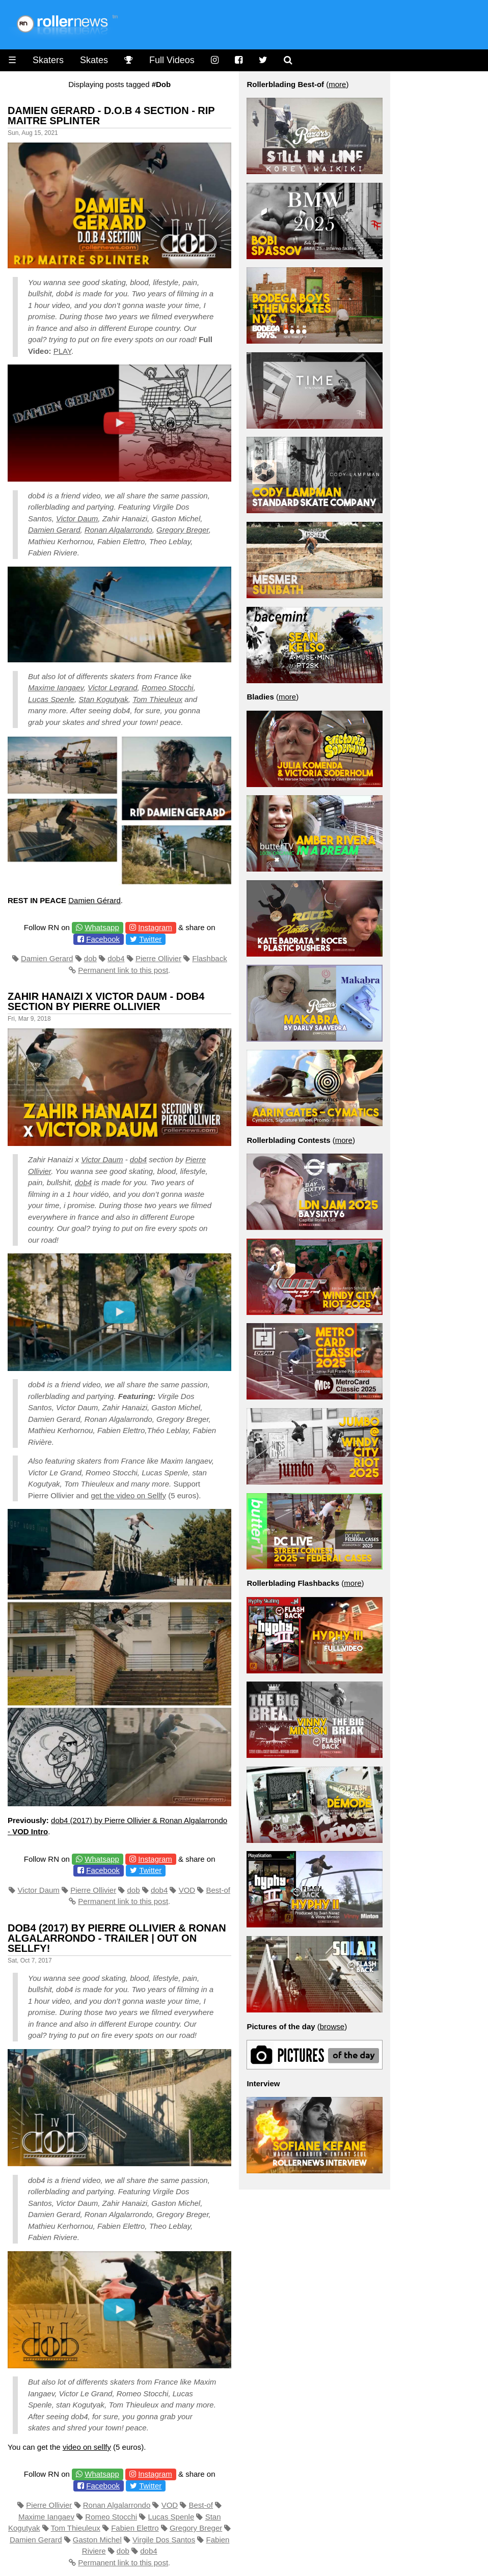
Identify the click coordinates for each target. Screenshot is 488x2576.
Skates (94, 60)
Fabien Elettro (134, 2528)
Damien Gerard (54, 529)
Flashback (209, 958)
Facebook (103, 939)
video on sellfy (87, 2447)
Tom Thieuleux (157, 699)
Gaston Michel (97, 2539)
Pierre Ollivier (158, 958)
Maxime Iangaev (56, 687)
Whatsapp (102, 927)
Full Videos (172, 60)
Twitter (150, 939)
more (337, 84)
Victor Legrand (112, 687)
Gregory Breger (182, 529)
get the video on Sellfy (128, 1495)
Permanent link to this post (123, 970)
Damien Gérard (94, 900)
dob (90, 958)
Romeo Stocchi (168, 687)
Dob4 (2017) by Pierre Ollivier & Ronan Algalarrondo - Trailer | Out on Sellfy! (117, 1938)
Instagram (155, 927)
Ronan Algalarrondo (118, 529)
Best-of (218, 1890)
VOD (187, 1890)
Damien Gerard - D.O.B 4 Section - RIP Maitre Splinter (111, 115)
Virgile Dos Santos (163, 2539)
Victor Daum (77, 518)
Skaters (48, 60)
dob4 (115, 958)
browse (332, 2026)
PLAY (62, 351)
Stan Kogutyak (103, 699)
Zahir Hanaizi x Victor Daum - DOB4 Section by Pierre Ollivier (106, 1001)
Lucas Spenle (51, 699)
